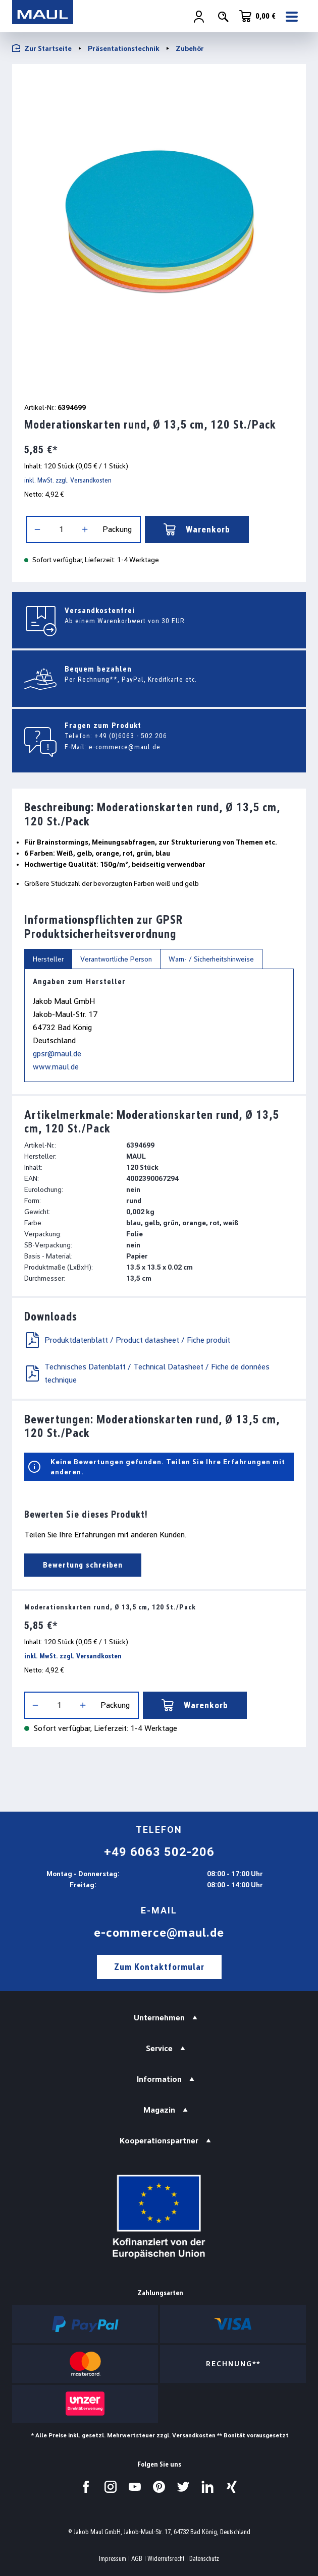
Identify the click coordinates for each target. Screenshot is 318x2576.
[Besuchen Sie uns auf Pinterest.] (159, 2487)
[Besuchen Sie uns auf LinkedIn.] (207, 2487)
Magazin (159, 2110)
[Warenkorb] (257, 16)
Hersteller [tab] (48, 959)
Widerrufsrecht (165, 2558)
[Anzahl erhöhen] (85, 529)
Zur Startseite (42, 48)
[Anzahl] (61, 529)
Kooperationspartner (159, 2140)
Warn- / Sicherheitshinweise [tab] (211, 959)
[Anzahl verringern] (37, 529)
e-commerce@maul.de (125, 747)
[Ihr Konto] (199, 17)
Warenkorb (197, 529)
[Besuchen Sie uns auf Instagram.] (110, 2487)
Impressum (112, 2558)
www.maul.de (56, 1066)
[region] (159, 231)
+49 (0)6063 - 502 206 (130, 736)
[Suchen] (223, 17)
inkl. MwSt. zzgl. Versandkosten (68, 480)
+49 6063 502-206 (159, 1852)
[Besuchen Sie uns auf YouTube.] (135, 2487)
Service (159, 2048)
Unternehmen (159, 2017)
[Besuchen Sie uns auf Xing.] (232, 2487)
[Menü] (293, 17)
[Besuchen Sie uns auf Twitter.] (183, 2487)
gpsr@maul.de (57, 1053)
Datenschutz (204, 2558)
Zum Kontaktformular (159, 1966)
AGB (136, 2558)
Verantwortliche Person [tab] (116, 959)
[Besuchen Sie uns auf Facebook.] (86, 2487)
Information (159, 2079)
